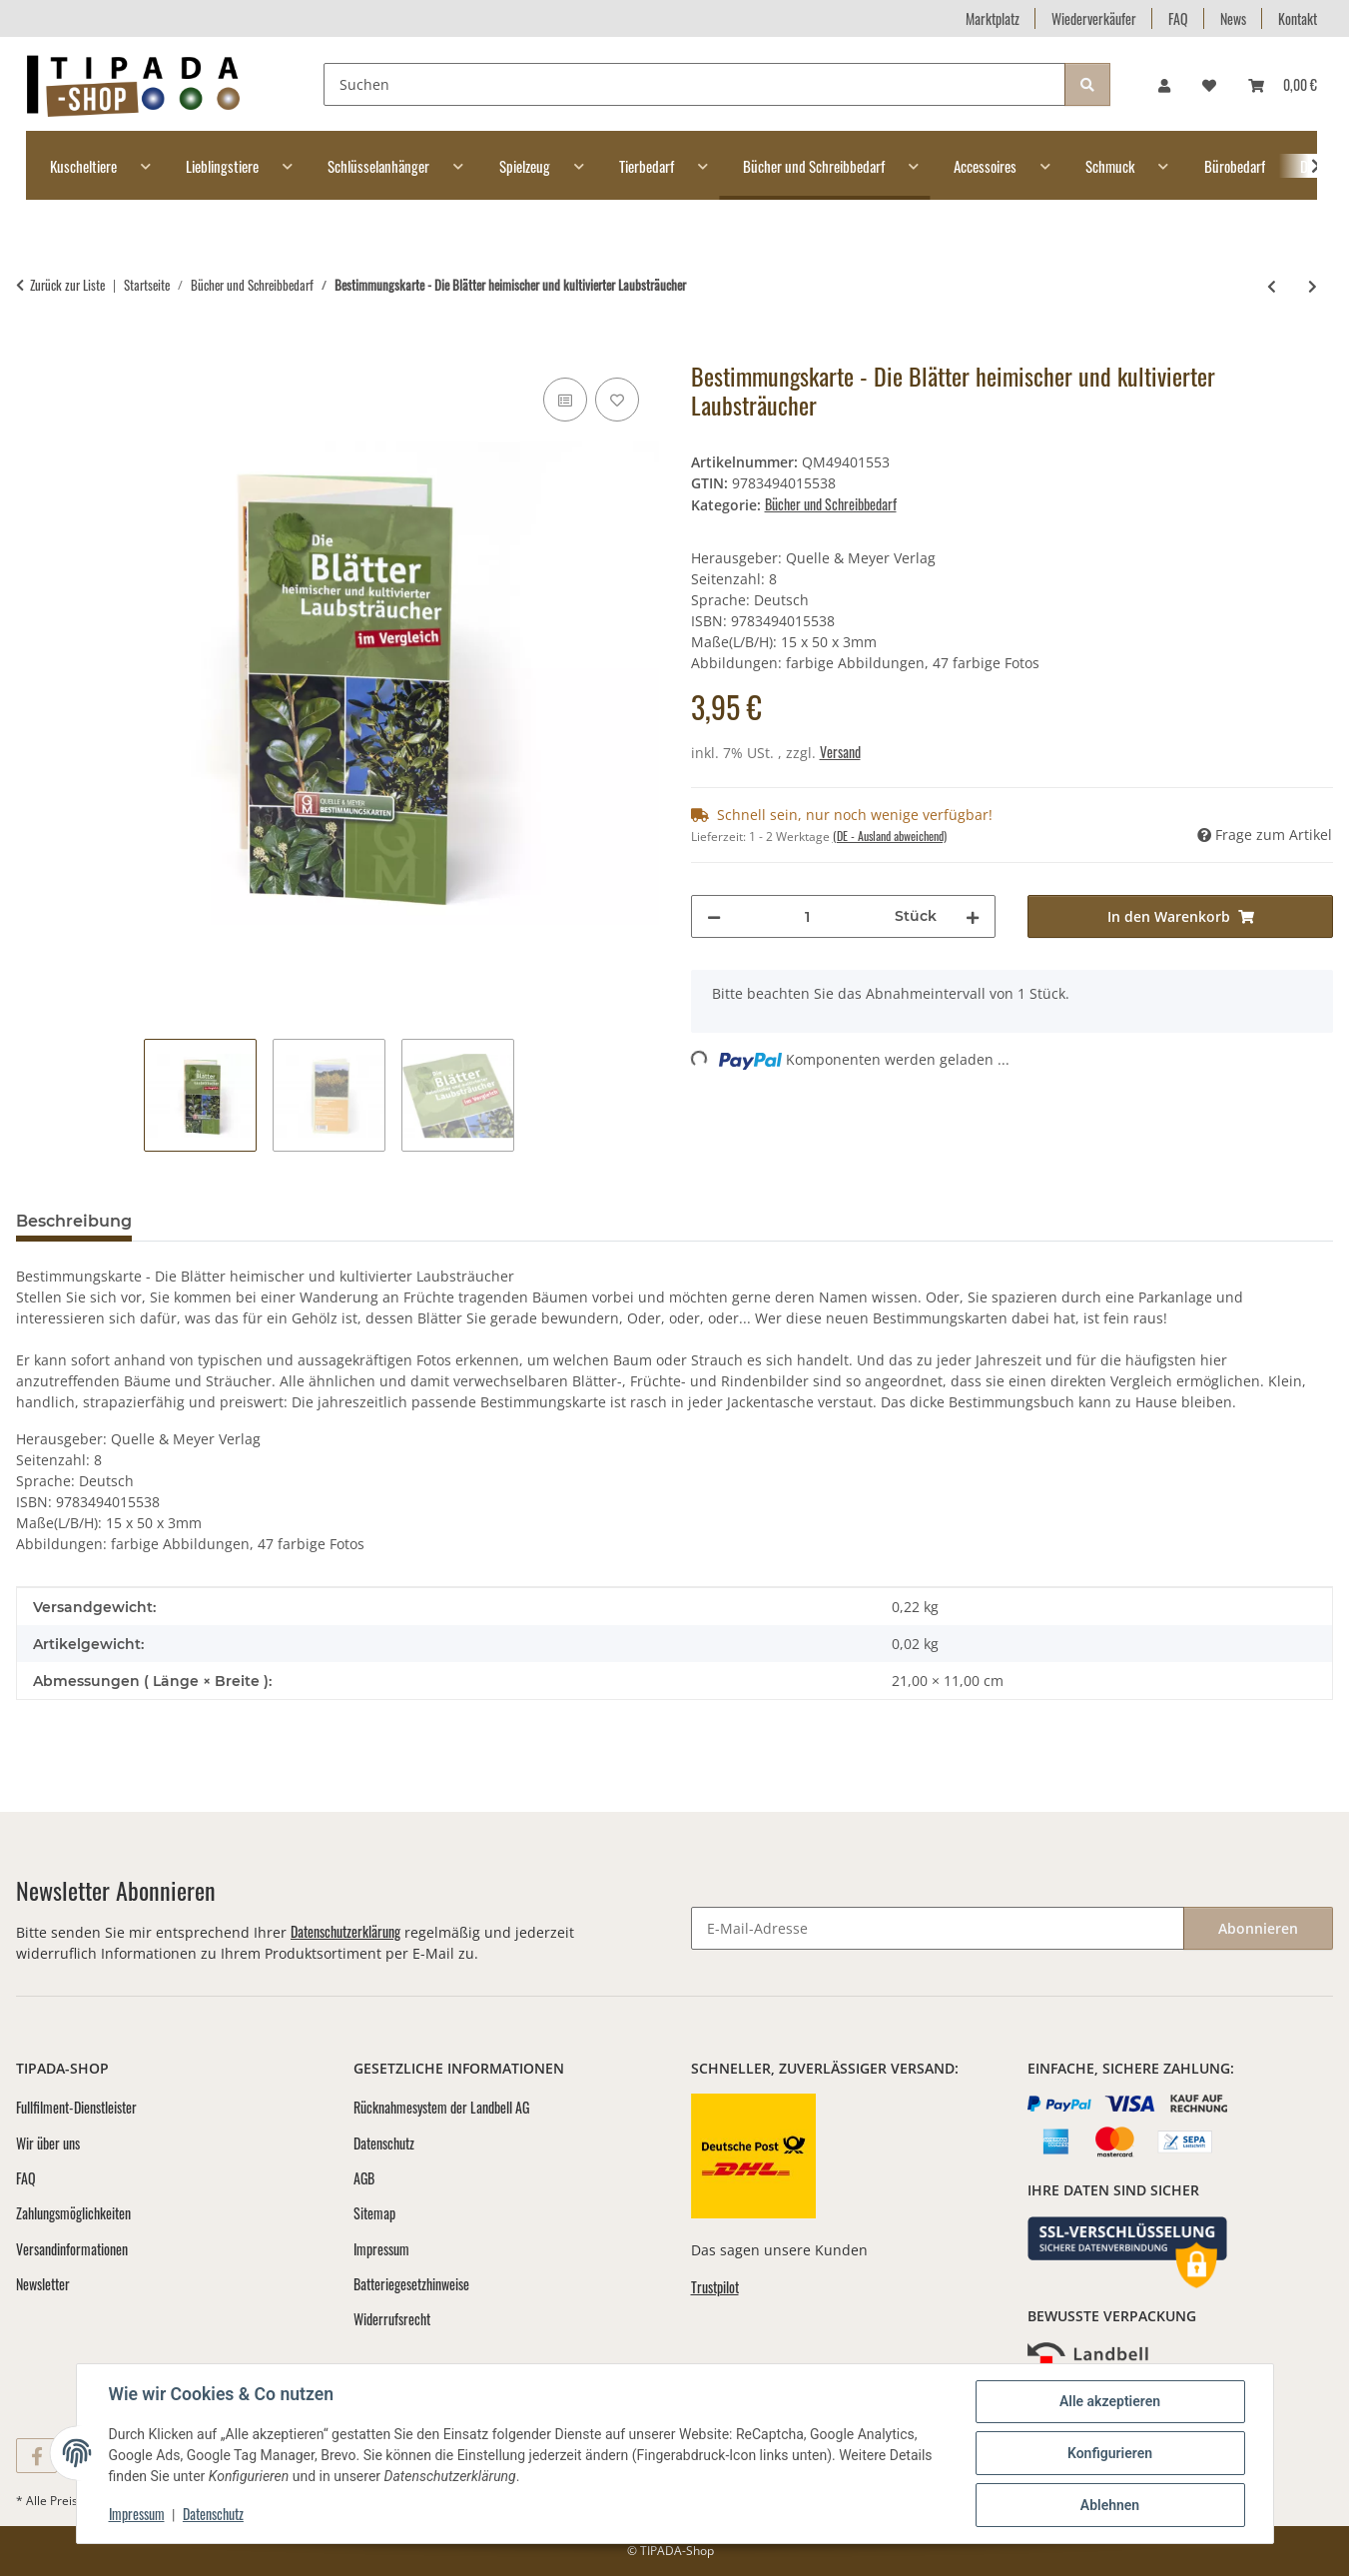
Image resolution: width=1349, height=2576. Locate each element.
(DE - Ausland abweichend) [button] (890, 835)
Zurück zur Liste (67, 285)
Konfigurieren (1109, 2453)
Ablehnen (1109, 2505)
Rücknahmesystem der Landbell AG (441, 2107)
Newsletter (43, 2283)
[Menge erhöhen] (973, 916)
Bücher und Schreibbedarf (831, 503)
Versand (840, 751)
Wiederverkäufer (1093, 18)
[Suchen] (694, 84)
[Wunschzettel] (1209, 84)
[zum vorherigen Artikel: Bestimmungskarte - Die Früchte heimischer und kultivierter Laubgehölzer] (1271, 285)
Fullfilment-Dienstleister (76, 2107)
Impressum (137, 2513)
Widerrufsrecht (391, 2318)
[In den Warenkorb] (32, 351)
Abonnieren (1258, 1928)
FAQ (1178, 18)
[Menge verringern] (714, 916)
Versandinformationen (72, 2248)
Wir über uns (48, 2143)
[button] (1164, 84)
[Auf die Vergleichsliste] (565, 400)
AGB (363, 2177)
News (1233, 18)
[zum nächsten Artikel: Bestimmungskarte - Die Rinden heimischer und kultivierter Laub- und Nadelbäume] (1312, 285)
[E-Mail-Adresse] (938, 1928)
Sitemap (374, 2212)
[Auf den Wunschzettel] (617, 400)
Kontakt (1297, 18)
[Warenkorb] (1282, 84)
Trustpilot (715, 2286)
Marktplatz (992, 18)
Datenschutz (213, 2513)
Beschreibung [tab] (74, 1221)
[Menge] (808, 916)
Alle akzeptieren (1109, 2401)
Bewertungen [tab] (221, 1221)
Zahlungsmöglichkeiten (73, 2212)
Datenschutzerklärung (345, 1931)
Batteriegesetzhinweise (411, 2283)
